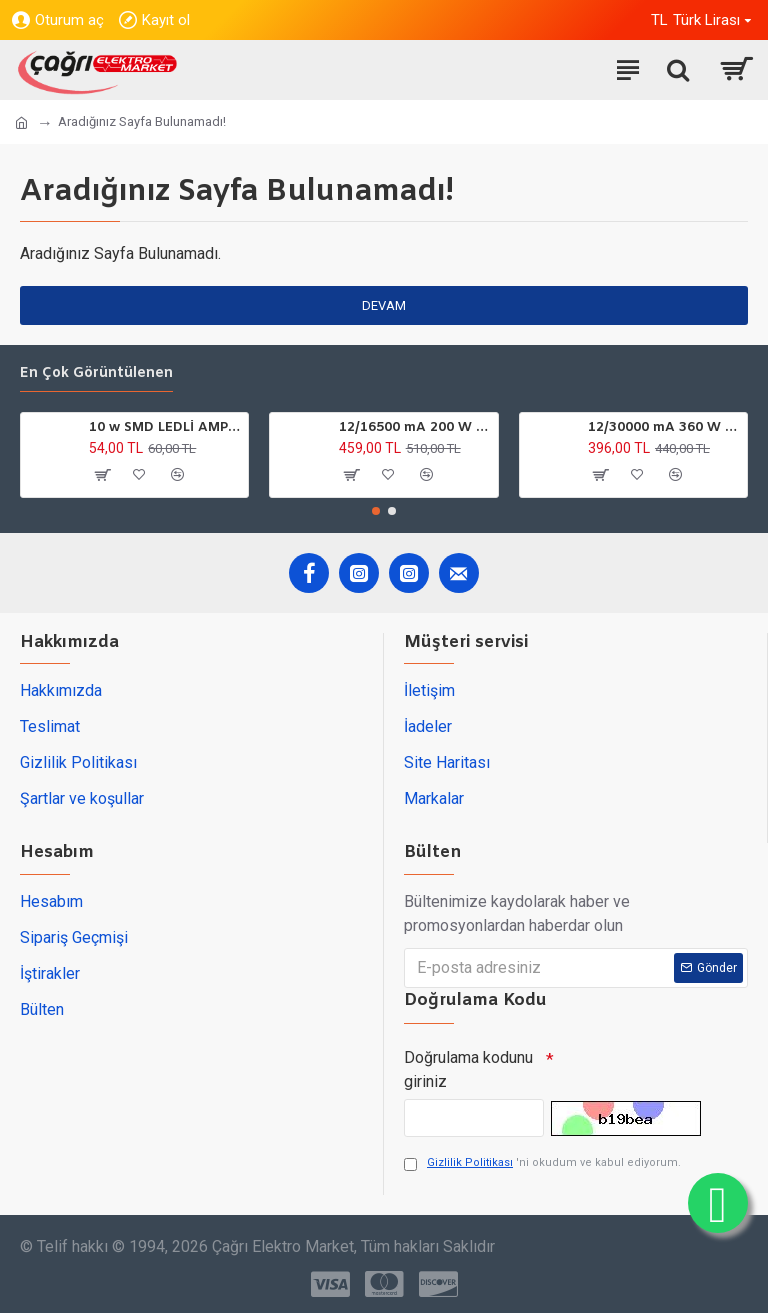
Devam (384, 305)
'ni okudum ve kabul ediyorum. (542, 1163)
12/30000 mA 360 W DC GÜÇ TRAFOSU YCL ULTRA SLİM (664, 428)
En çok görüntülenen (96, 374)
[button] (376, 511)
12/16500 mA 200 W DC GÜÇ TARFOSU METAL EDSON (415, 428)
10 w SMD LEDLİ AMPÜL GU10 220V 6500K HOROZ (165, 428)
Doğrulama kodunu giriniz (468, 1069)
